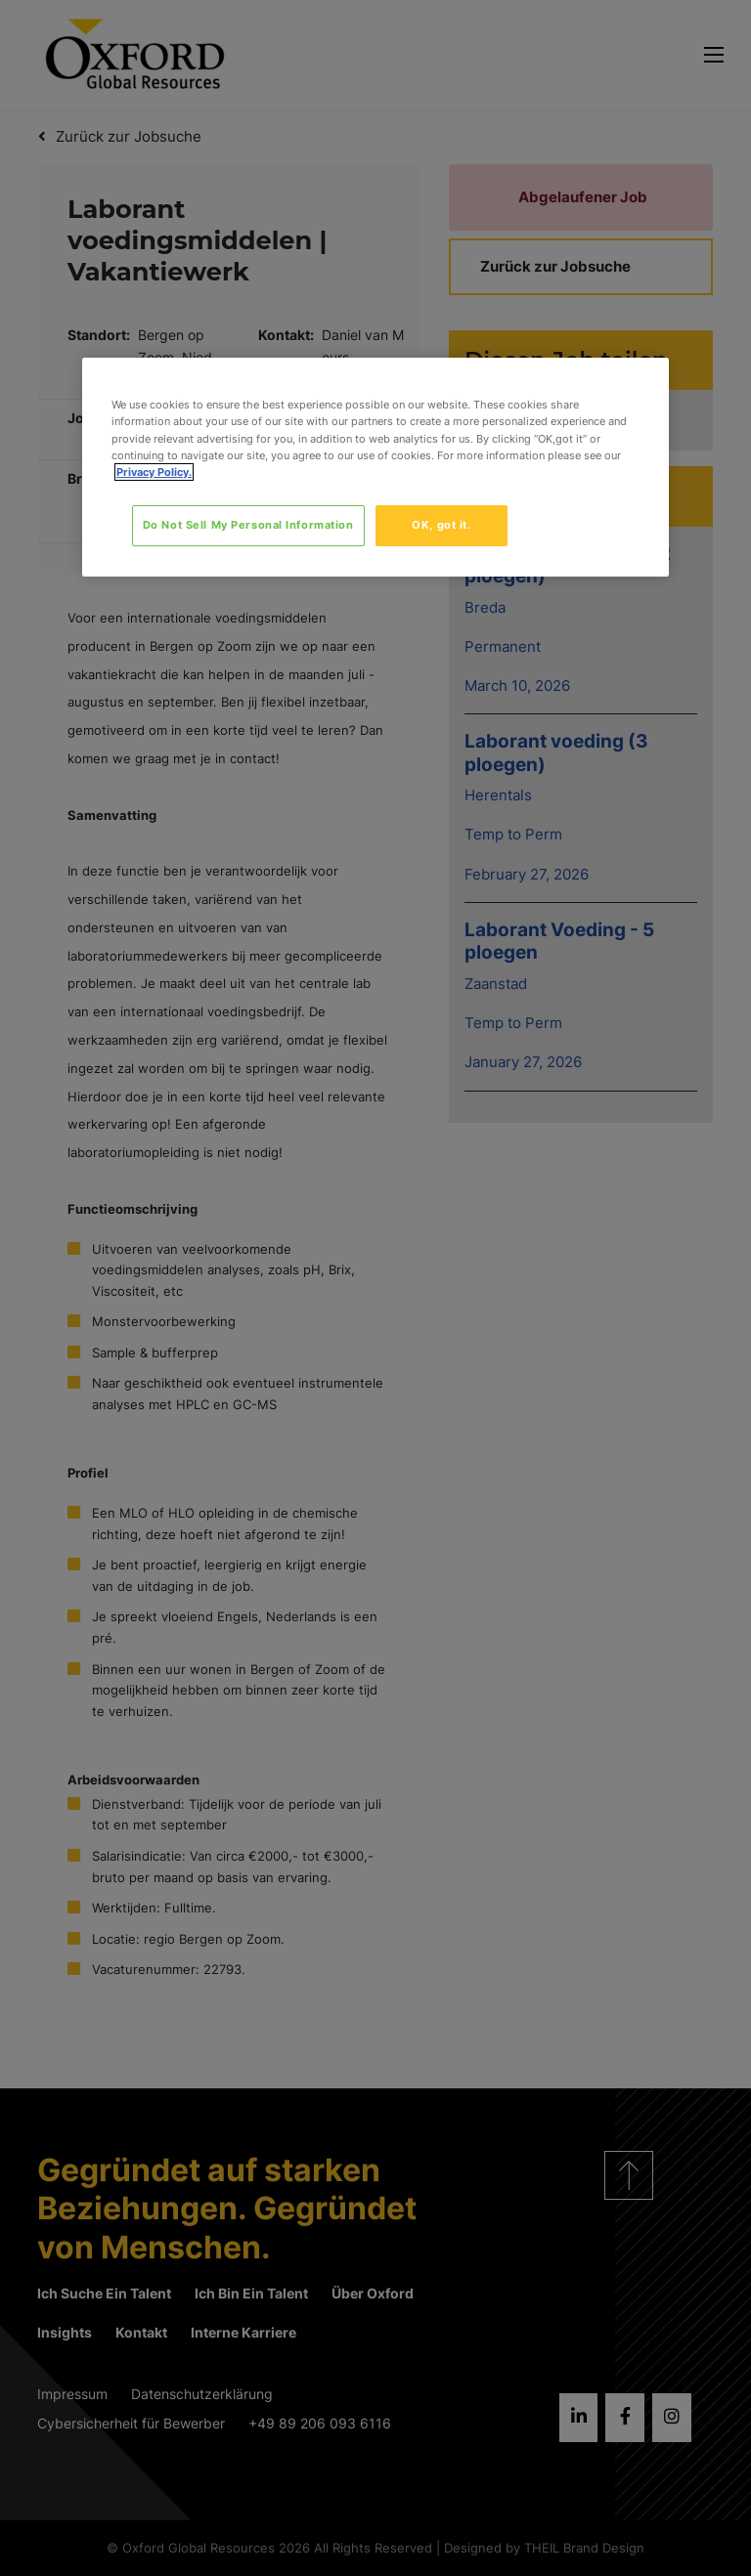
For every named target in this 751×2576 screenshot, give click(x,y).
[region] (375, 467)
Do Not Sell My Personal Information (248, 525)
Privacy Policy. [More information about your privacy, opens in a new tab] (154, 472)
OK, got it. (441, 525)
